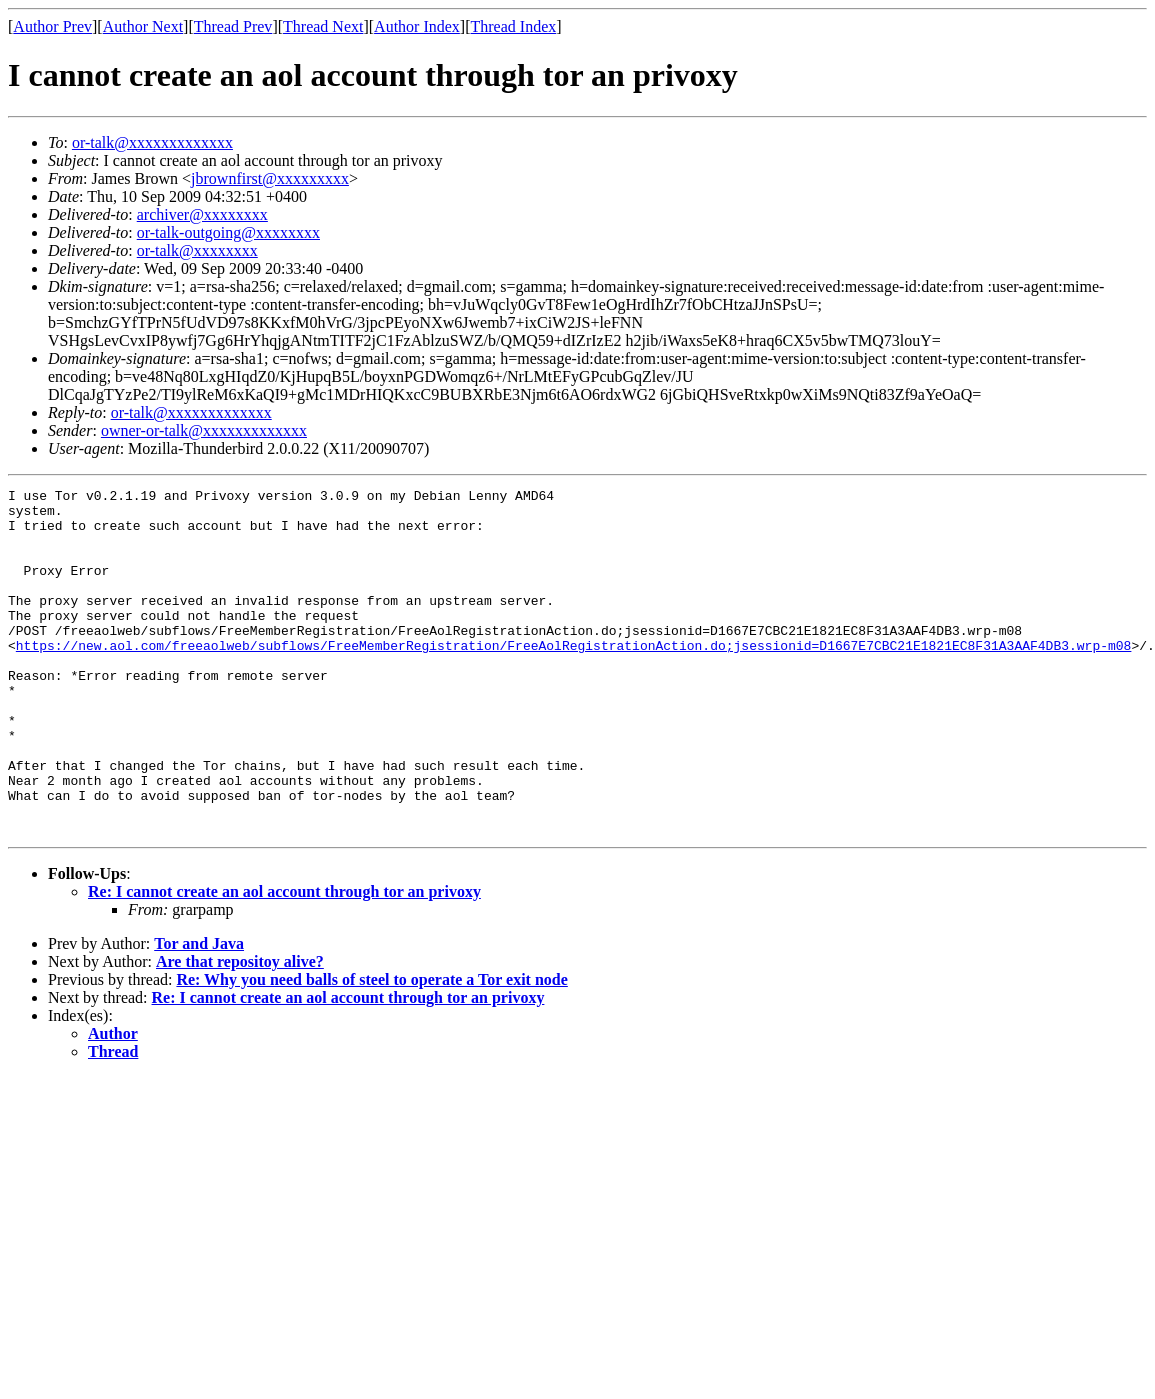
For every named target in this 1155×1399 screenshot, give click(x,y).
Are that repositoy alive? (240, 1030)
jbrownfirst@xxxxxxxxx (270, 178)
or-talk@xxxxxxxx (197, 250)
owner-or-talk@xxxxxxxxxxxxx (204, 430)
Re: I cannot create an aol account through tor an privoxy (284, 960)
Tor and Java (199, 1012)
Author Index (417, 26)
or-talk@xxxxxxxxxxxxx (152, 142)
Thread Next (323, 26)
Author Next (143, 26)
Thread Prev (233, 26)
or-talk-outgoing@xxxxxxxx (228, 232)
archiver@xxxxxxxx (202, 214)
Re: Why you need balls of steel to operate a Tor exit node (371, 1048)
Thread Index (514, 26)
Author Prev (52, 26)
